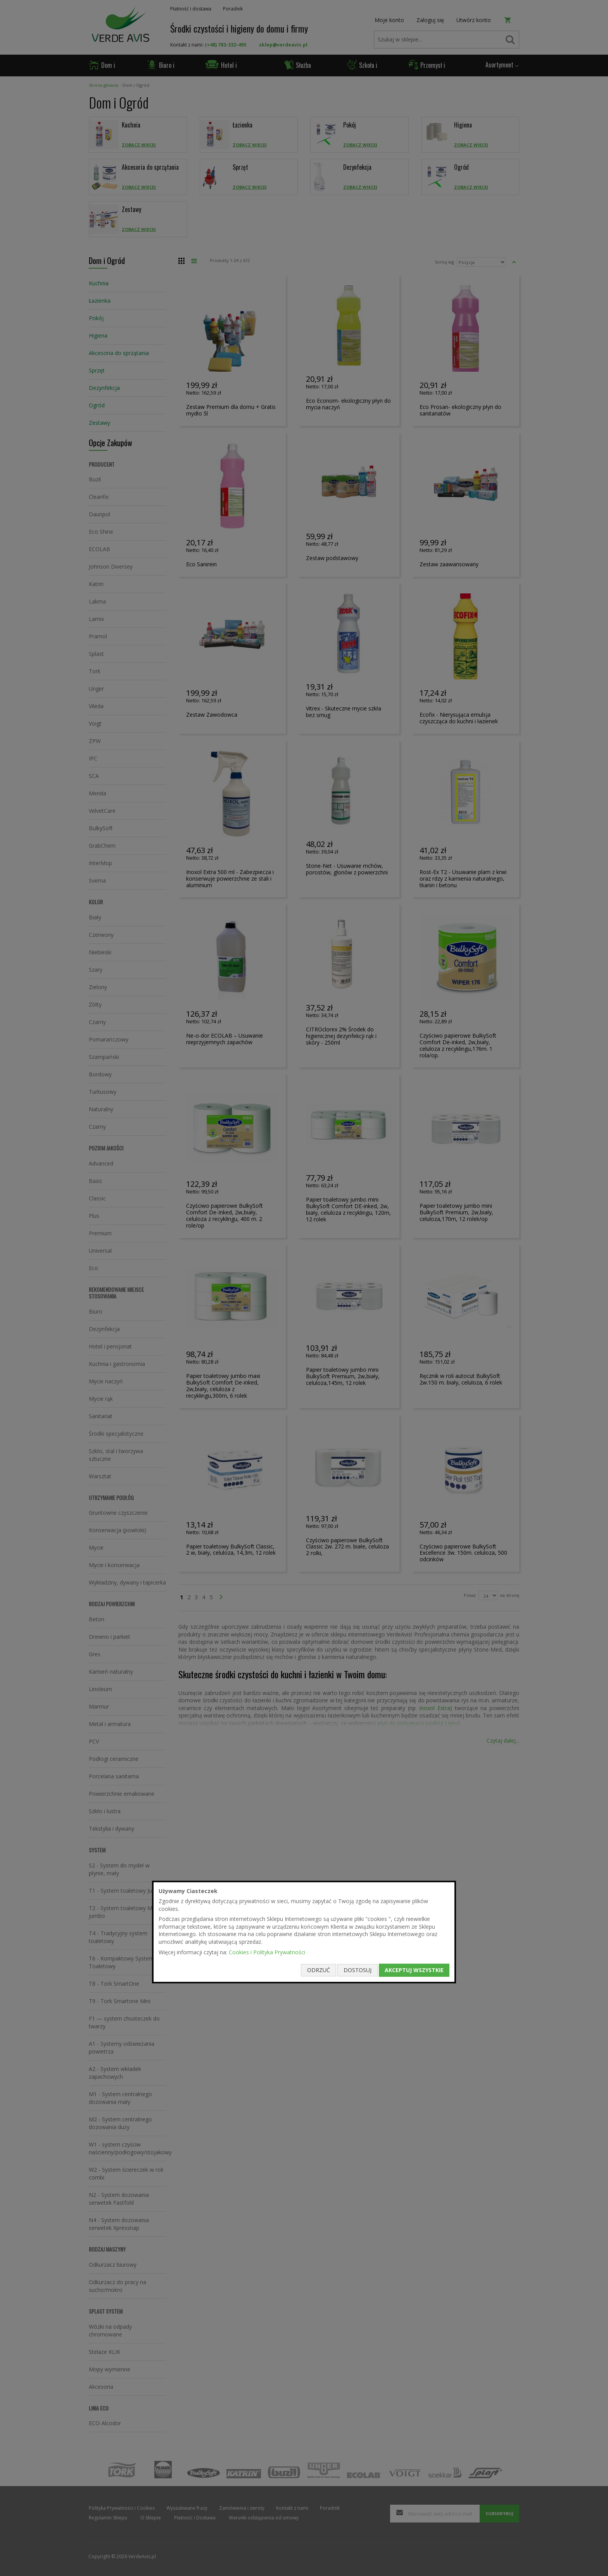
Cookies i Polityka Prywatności (267, 1952)
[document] (304, 1932)
